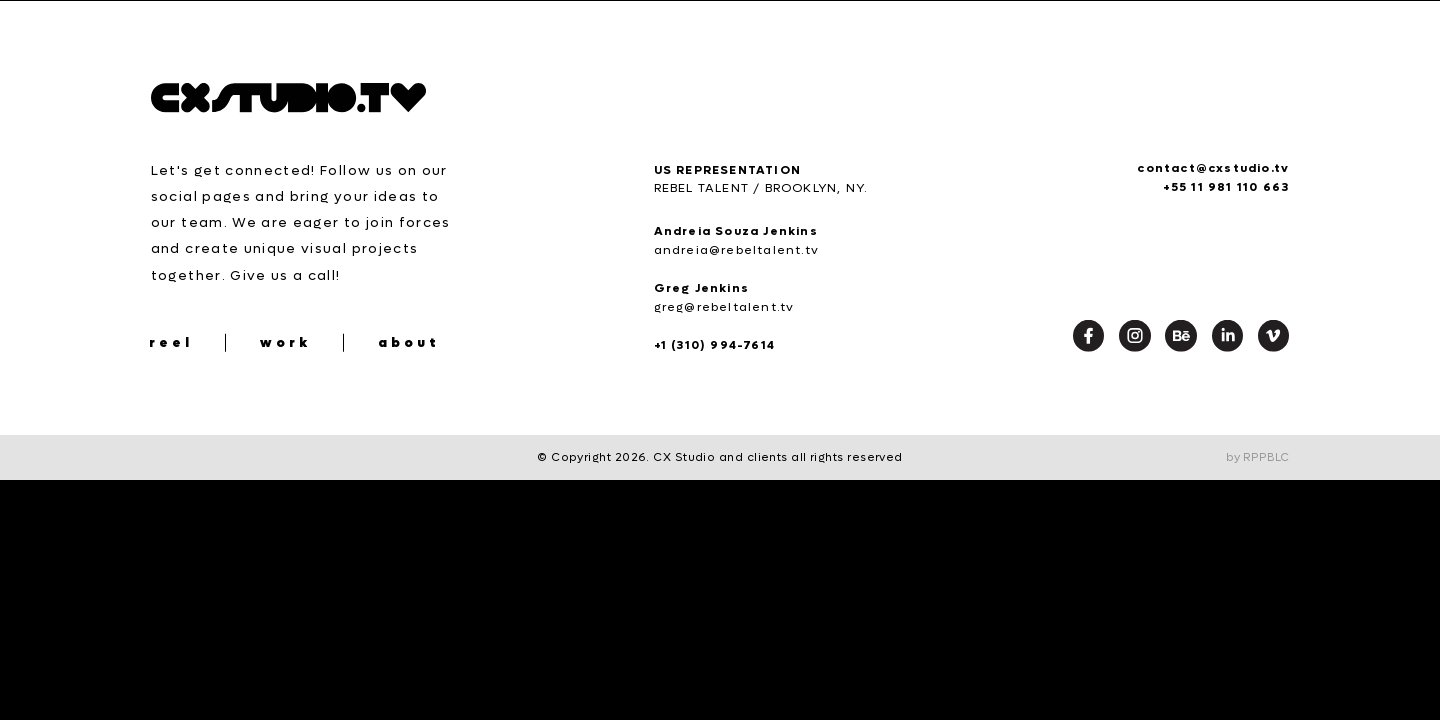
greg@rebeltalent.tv (724, 307)
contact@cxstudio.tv (1213, 168)
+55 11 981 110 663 (1226, 187)
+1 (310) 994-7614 (714, 345)
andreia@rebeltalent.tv (736, 250)
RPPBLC (1266, 457)
